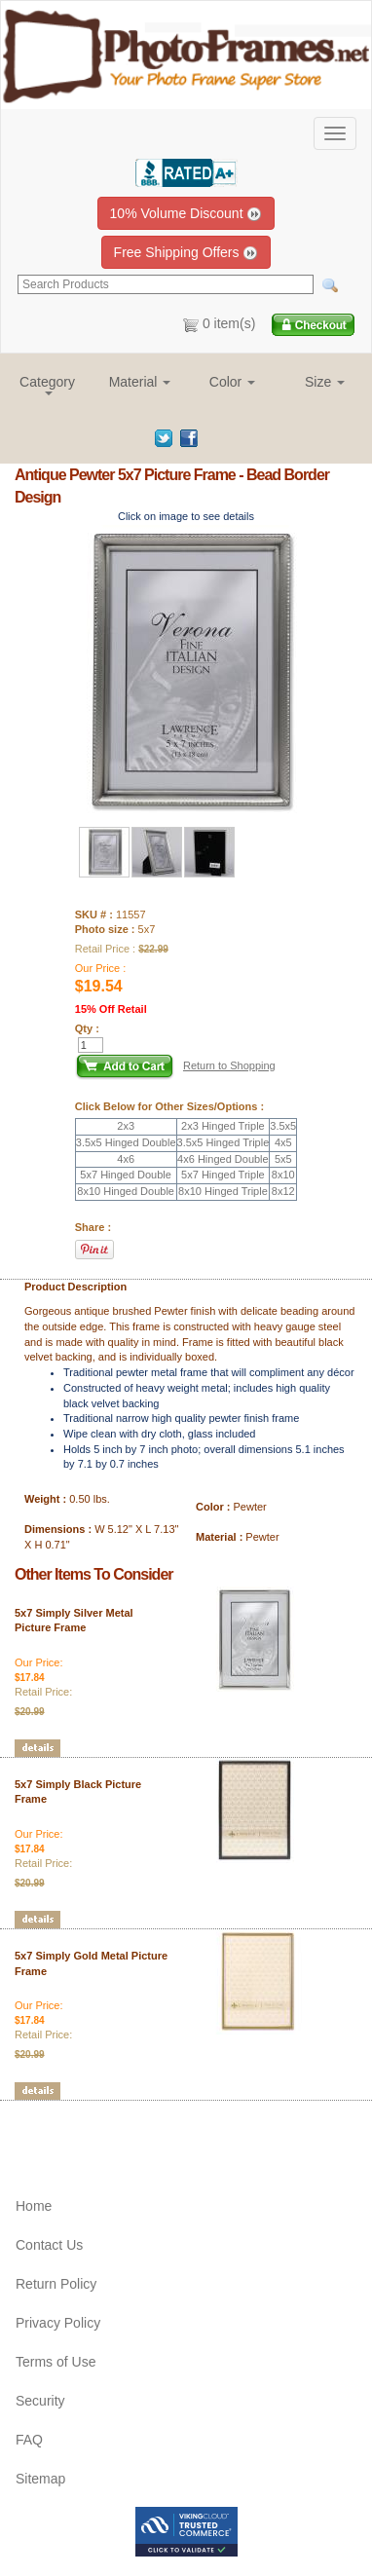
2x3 (125, 1126)
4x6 (125, 1159)
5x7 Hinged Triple (223, 1174)
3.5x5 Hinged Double (126, 1142)
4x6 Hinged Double (223, 1159)
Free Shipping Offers (186, 252)
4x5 (283, 1142)
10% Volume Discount (186, 213)
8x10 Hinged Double (125, 1191)
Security (40, 2400)
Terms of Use (55, 2362)
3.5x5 (283, 1126)
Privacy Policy (58, 2323)
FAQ (29, 2439)
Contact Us (49, 2245)
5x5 (283, 1159)
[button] (47, 383)
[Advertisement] (128, 2130)
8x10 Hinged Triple (223, 1191)
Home (34, 2206)
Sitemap (40, 2478)
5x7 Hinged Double (125, 1174)
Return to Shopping (229, 1065)
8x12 (283, 1191)
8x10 (283, 1174)
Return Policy (56, 2284)
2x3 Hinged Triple (223, 1126)
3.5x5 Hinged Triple (223, 1142)
